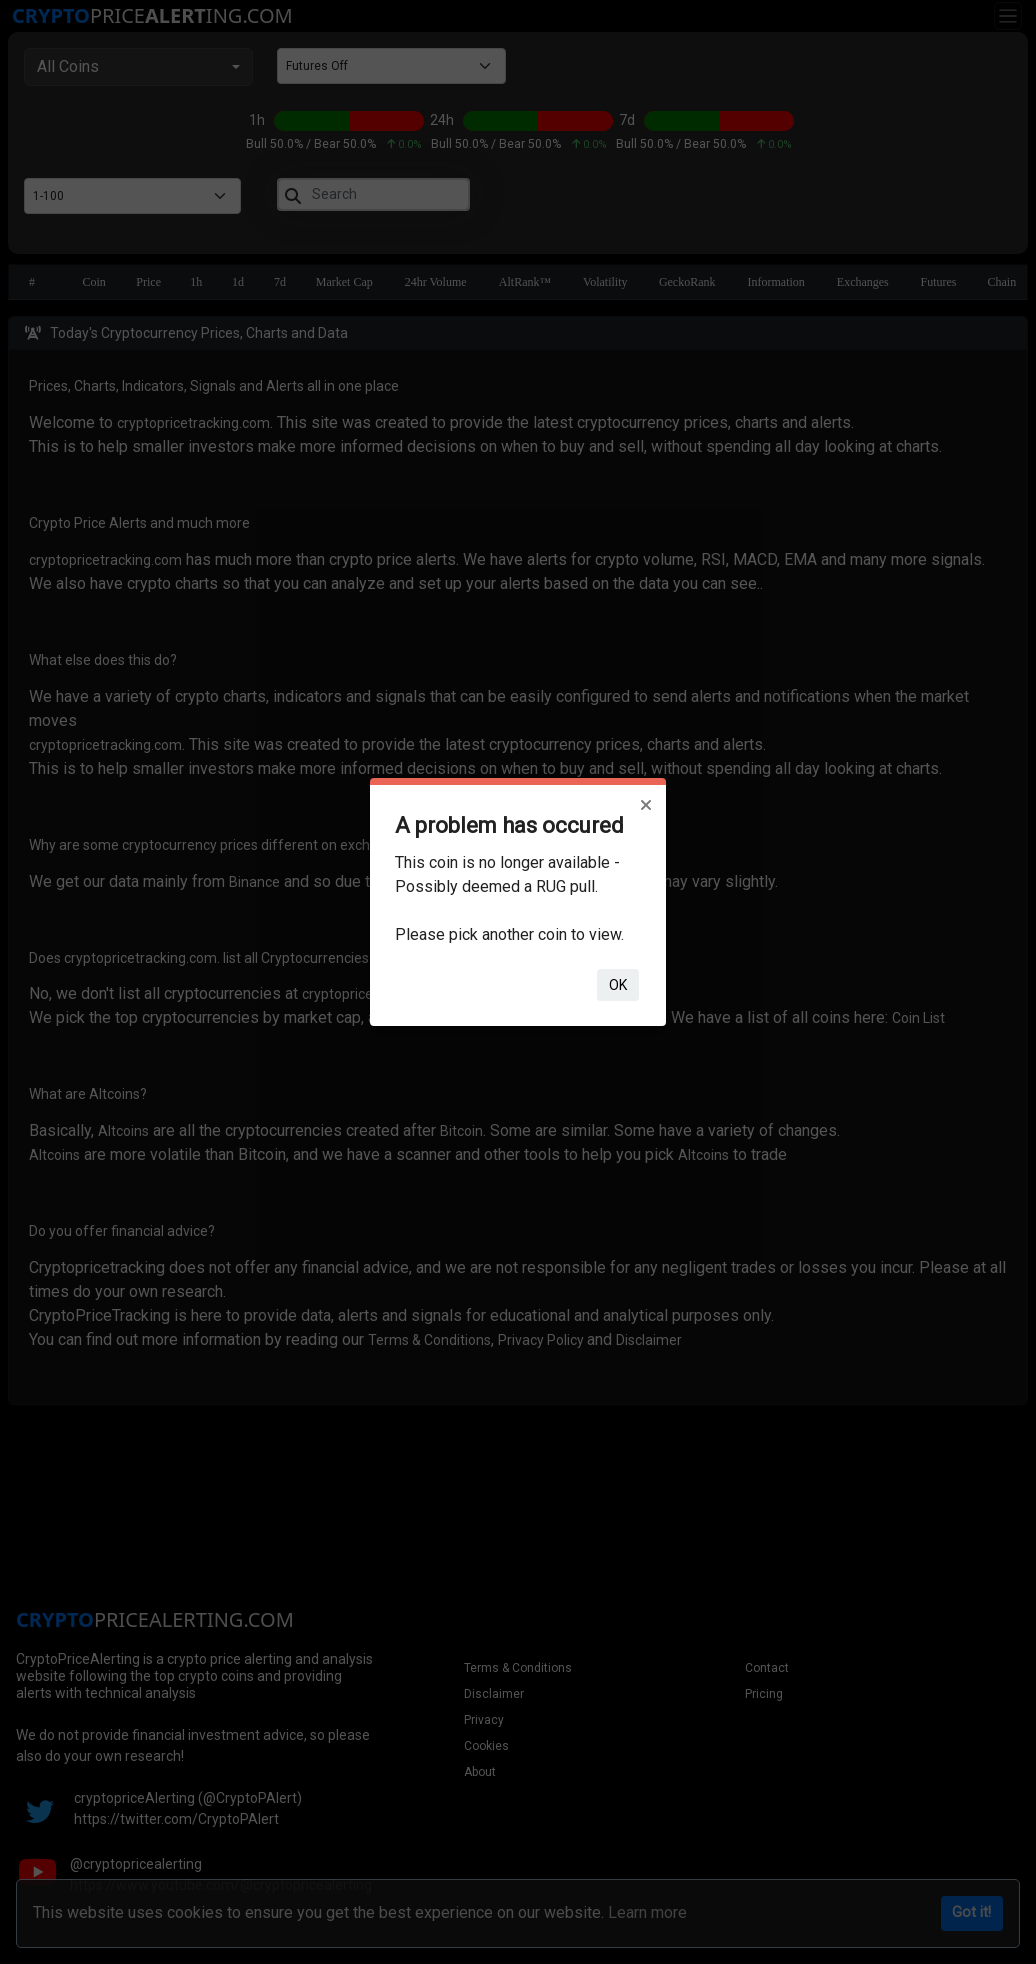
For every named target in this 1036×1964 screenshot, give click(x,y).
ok (618, 985)
